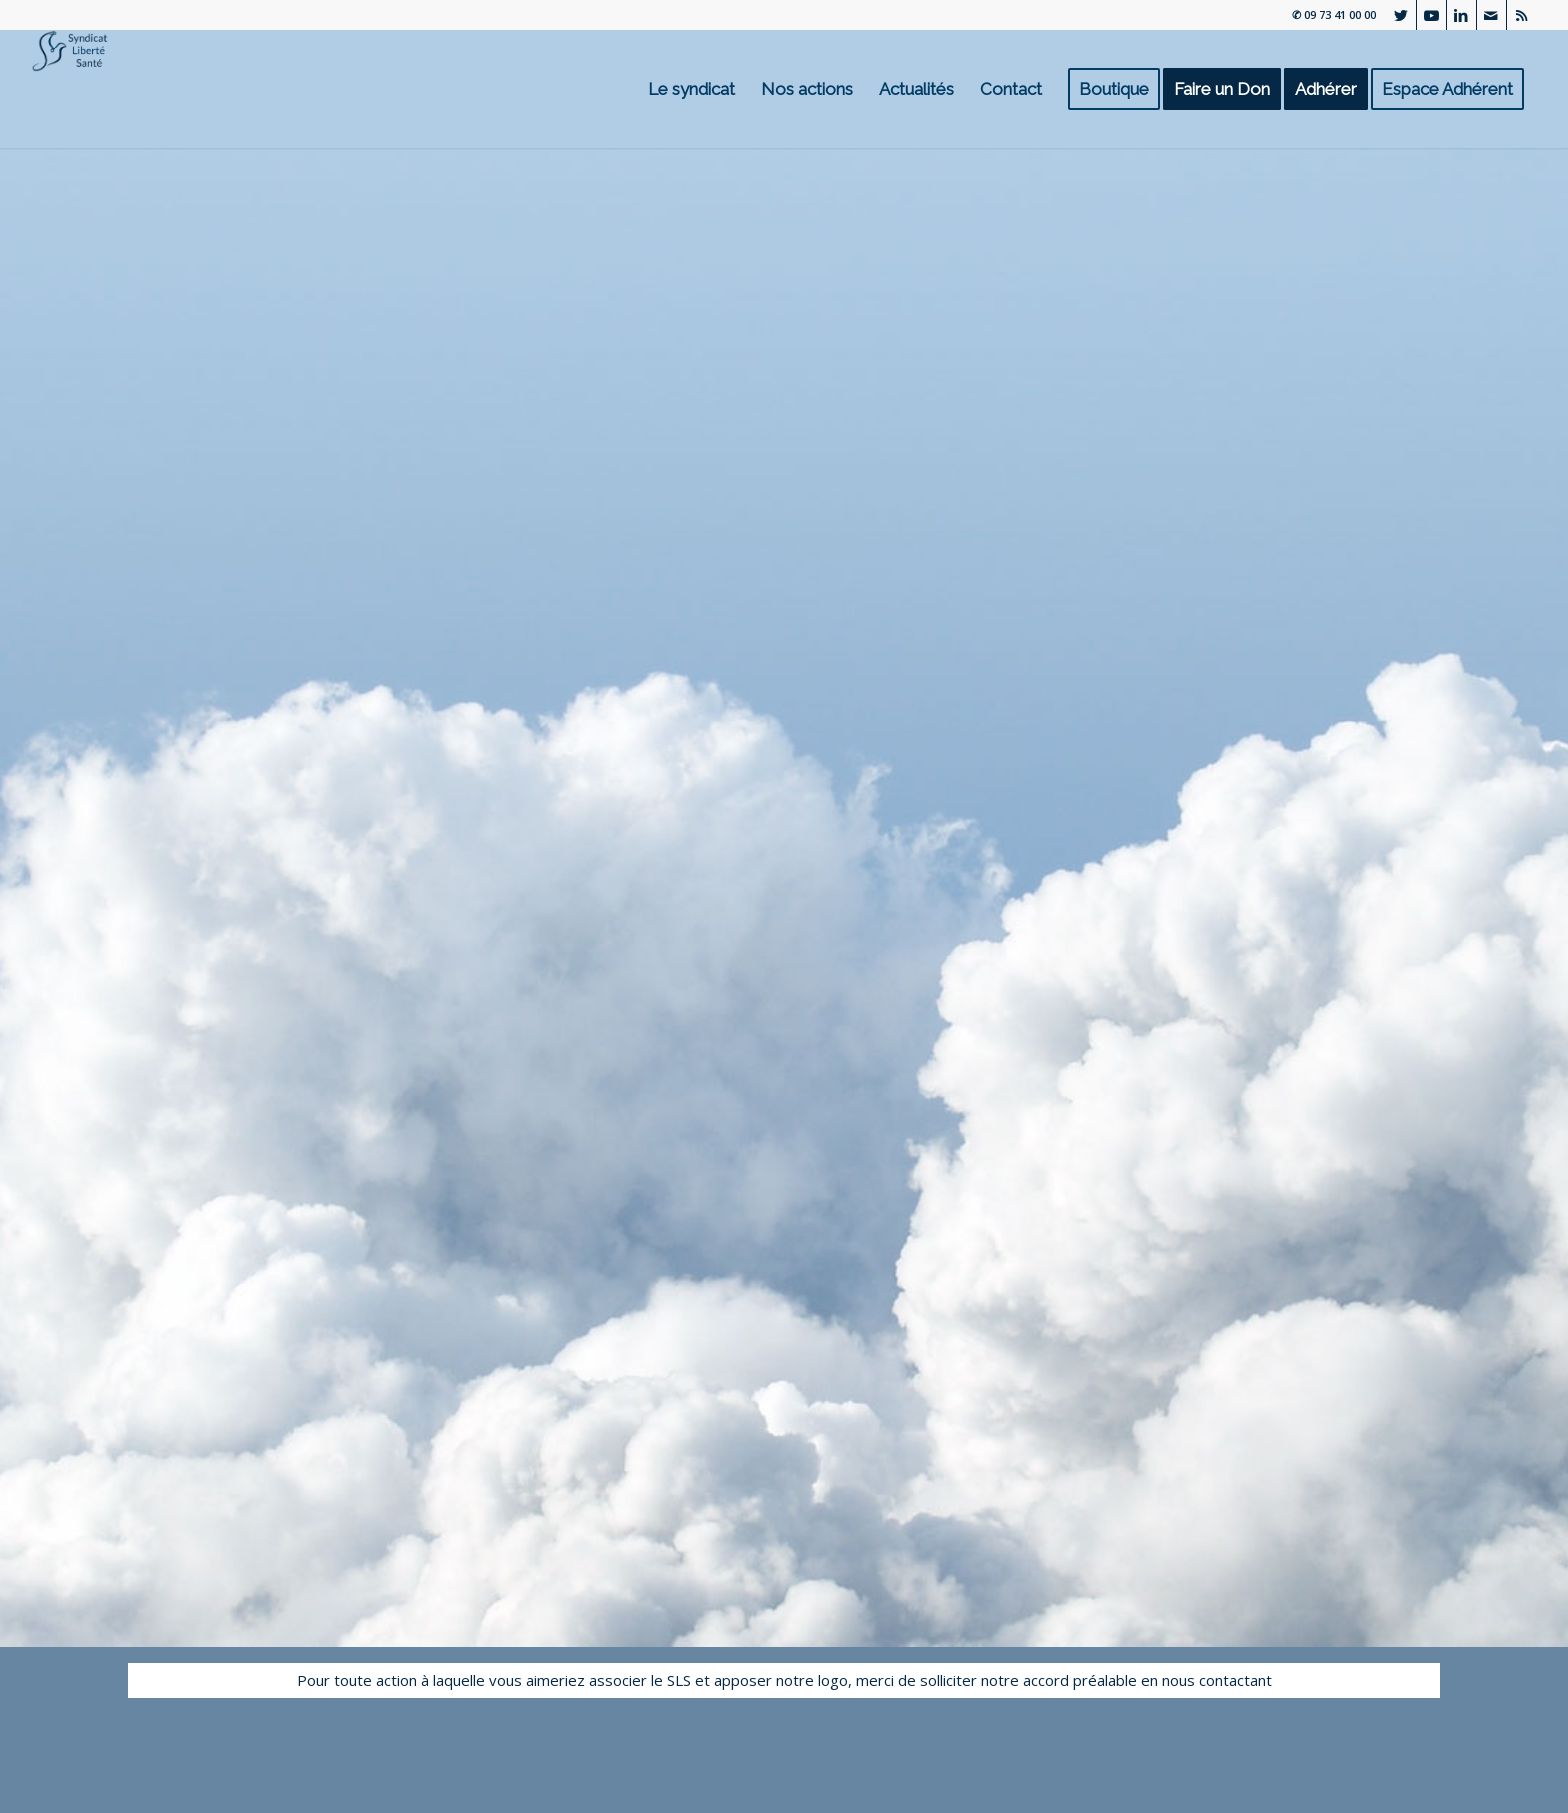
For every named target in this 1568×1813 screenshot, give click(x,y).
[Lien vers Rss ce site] (1522, 15)
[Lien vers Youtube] (1431, 15)
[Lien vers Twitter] (1401, 15)
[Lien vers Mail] (1491, 15)
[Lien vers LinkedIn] (1461, 15)
